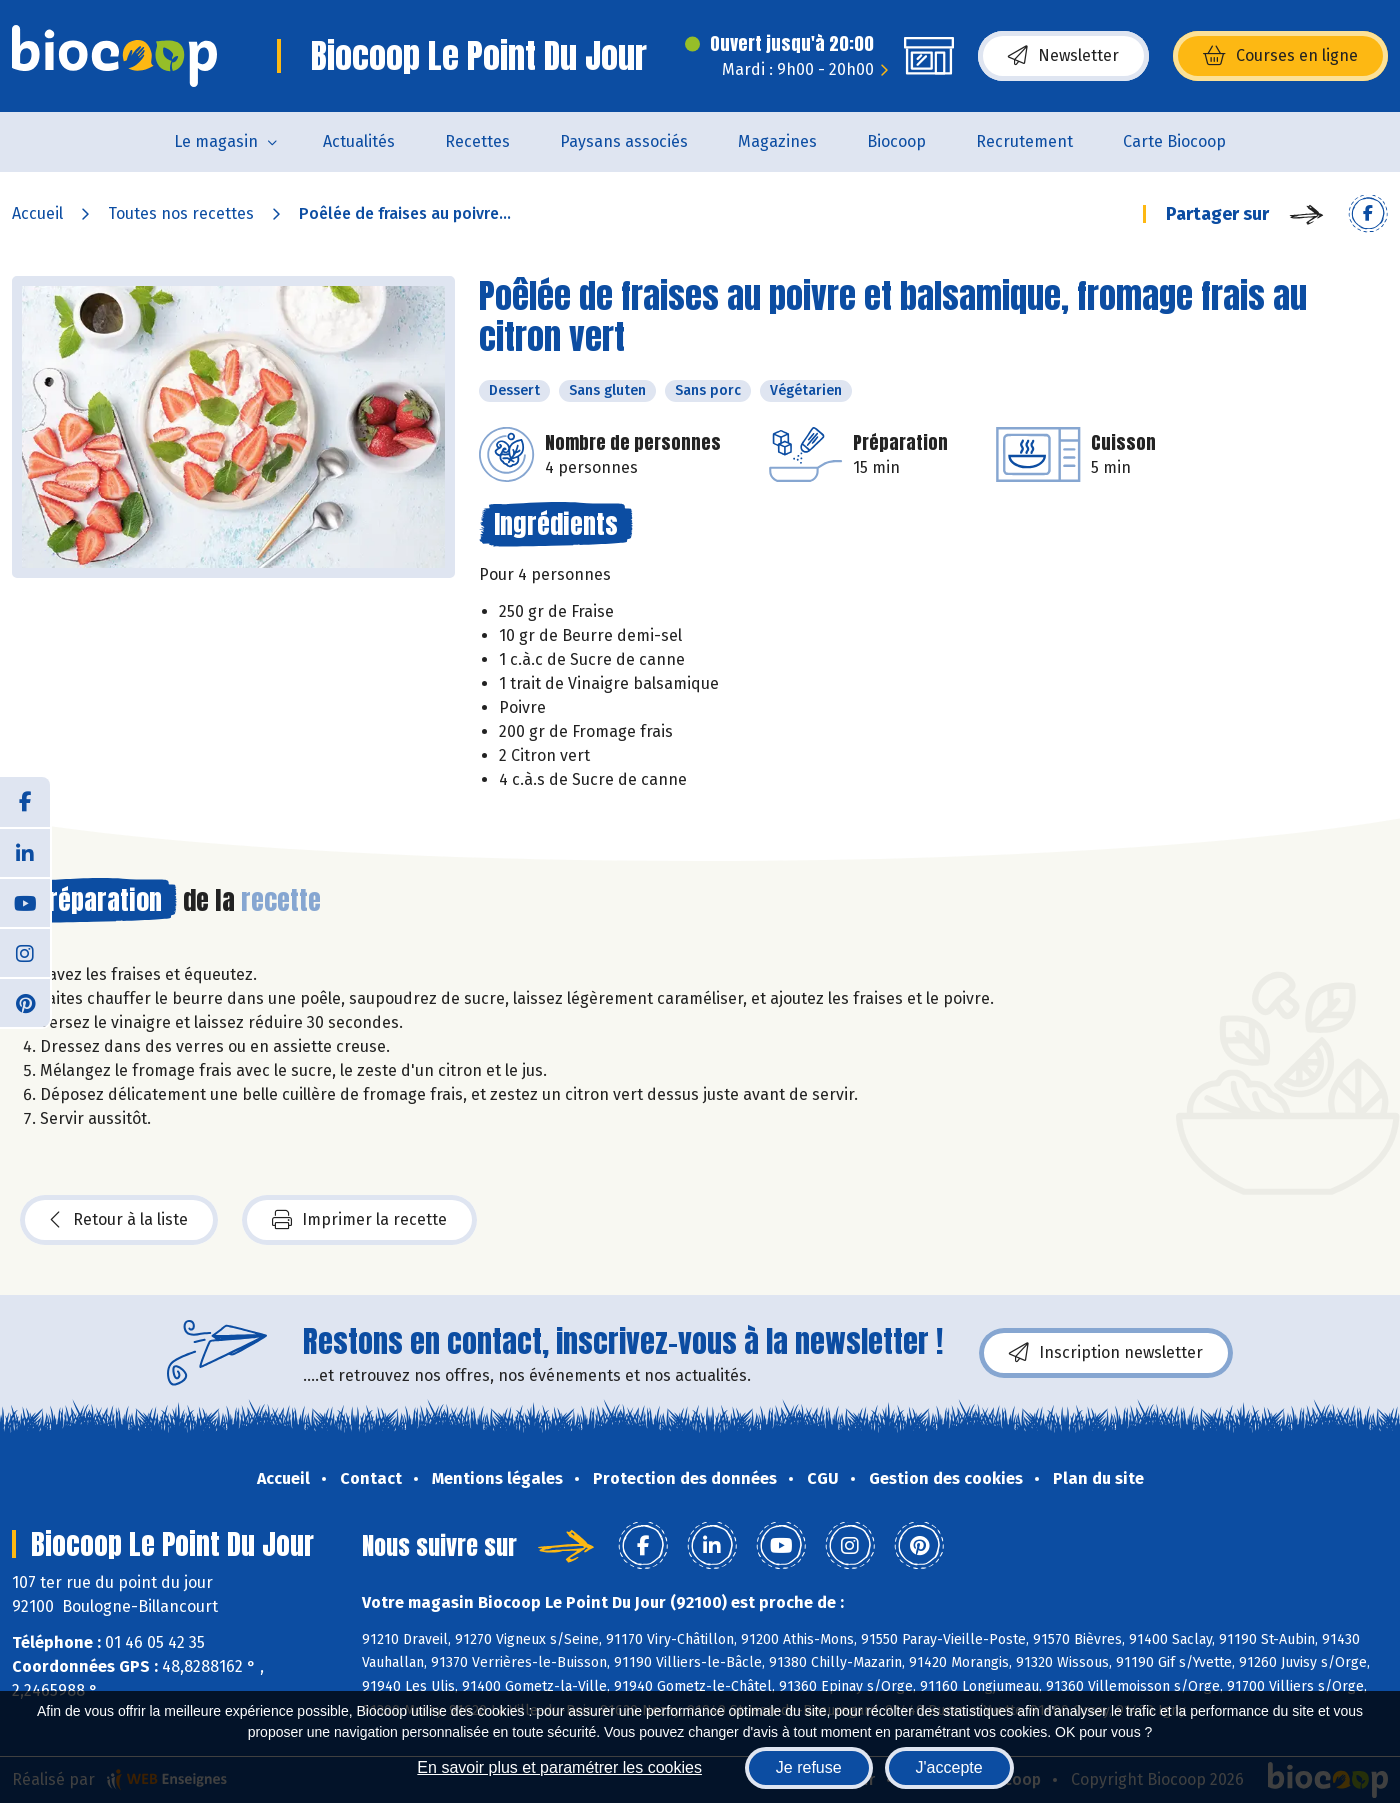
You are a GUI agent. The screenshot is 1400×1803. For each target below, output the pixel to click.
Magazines (777, 141)
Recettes (477, 141)
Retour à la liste (119, 1220)
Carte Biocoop (1174, 141)
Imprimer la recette (359, 1220)
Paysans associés (624, 141)
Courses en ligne (1280, 56)
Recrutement (1024, 141)
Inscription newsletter (1106, 1353)
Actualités (359, 141)
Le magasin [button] (216, 141)
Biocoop (896, 141)
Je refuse (809, 1767)
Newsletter (1063, 56)
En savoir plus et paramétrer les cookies (559, 1767)
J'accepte (949, 1767)
